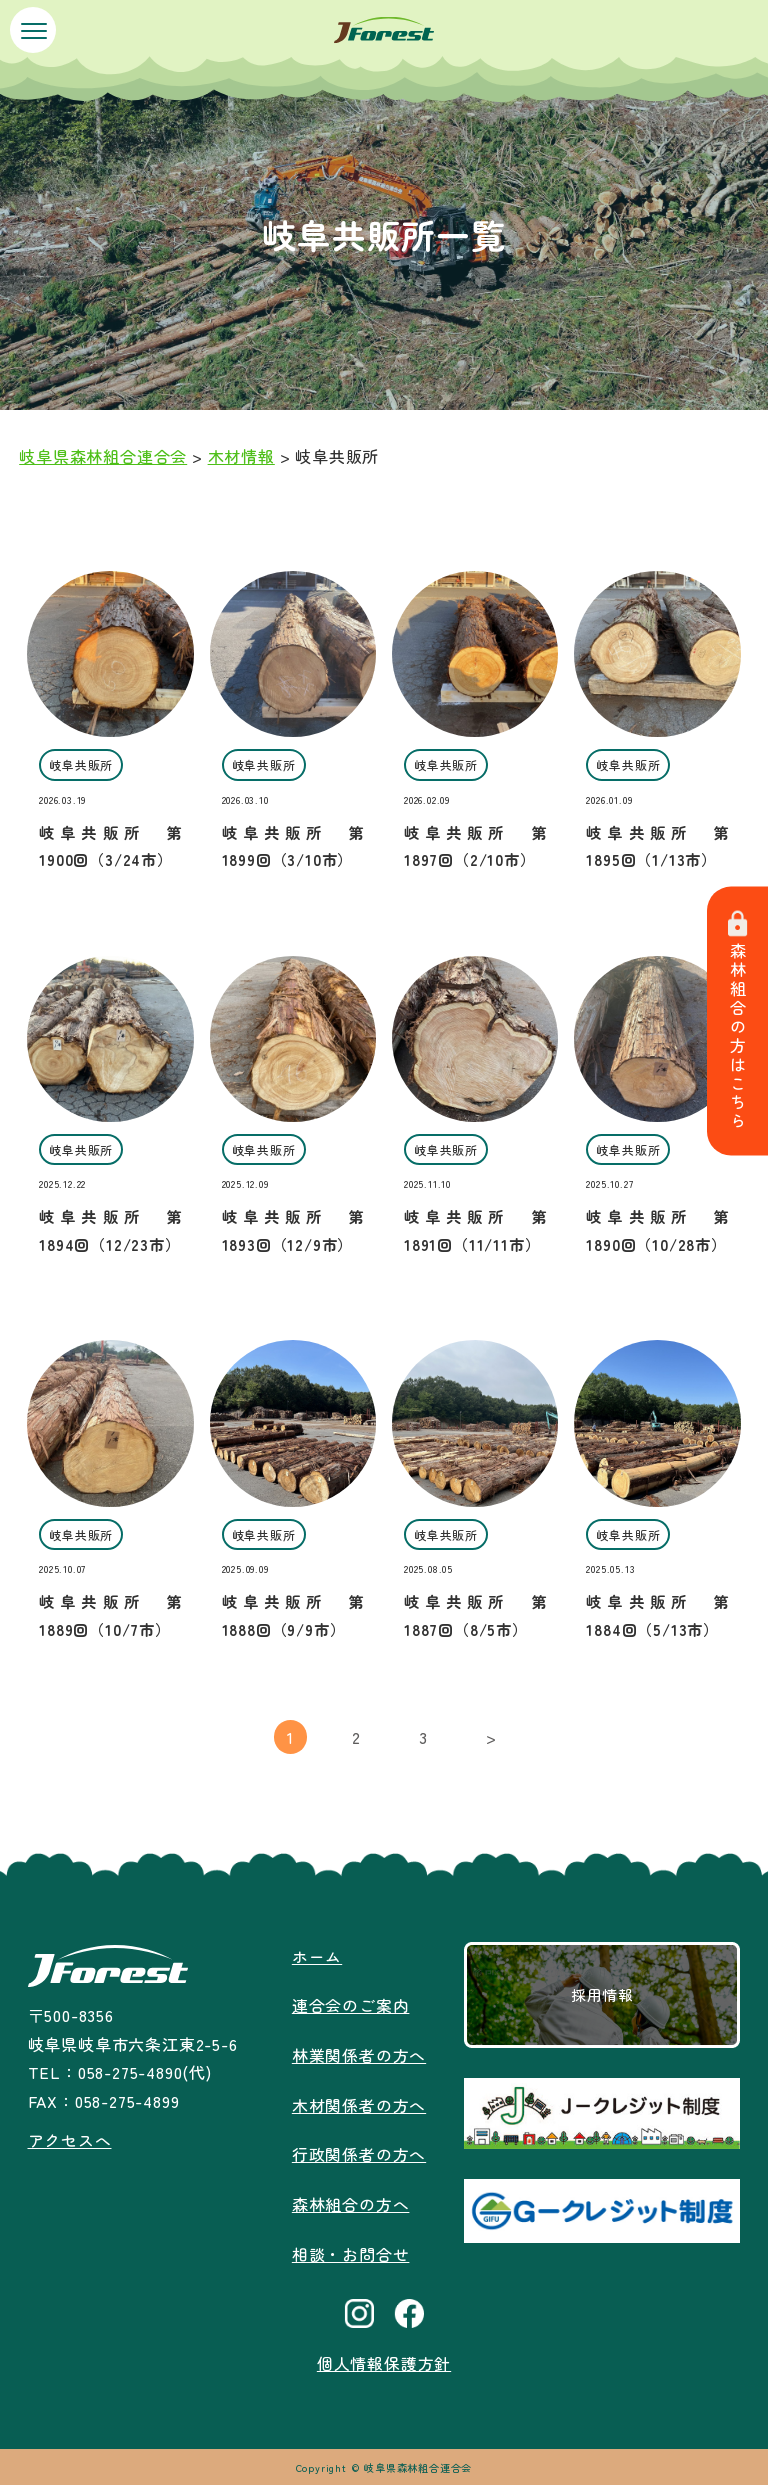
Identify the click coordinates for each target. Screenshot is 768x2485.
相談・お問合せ (351, 2249)
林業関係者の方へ (359, 2054)
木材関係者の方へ (359, 2103)
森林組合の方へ (351, 2200)
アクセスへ (69, 2140)
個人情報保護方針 (384, 2358)
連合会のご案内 (351, 2005)
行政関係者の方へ (359, 2151)
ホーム (317, 1956)
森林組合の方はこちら (738, 1021)
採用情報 (602, 1995)
